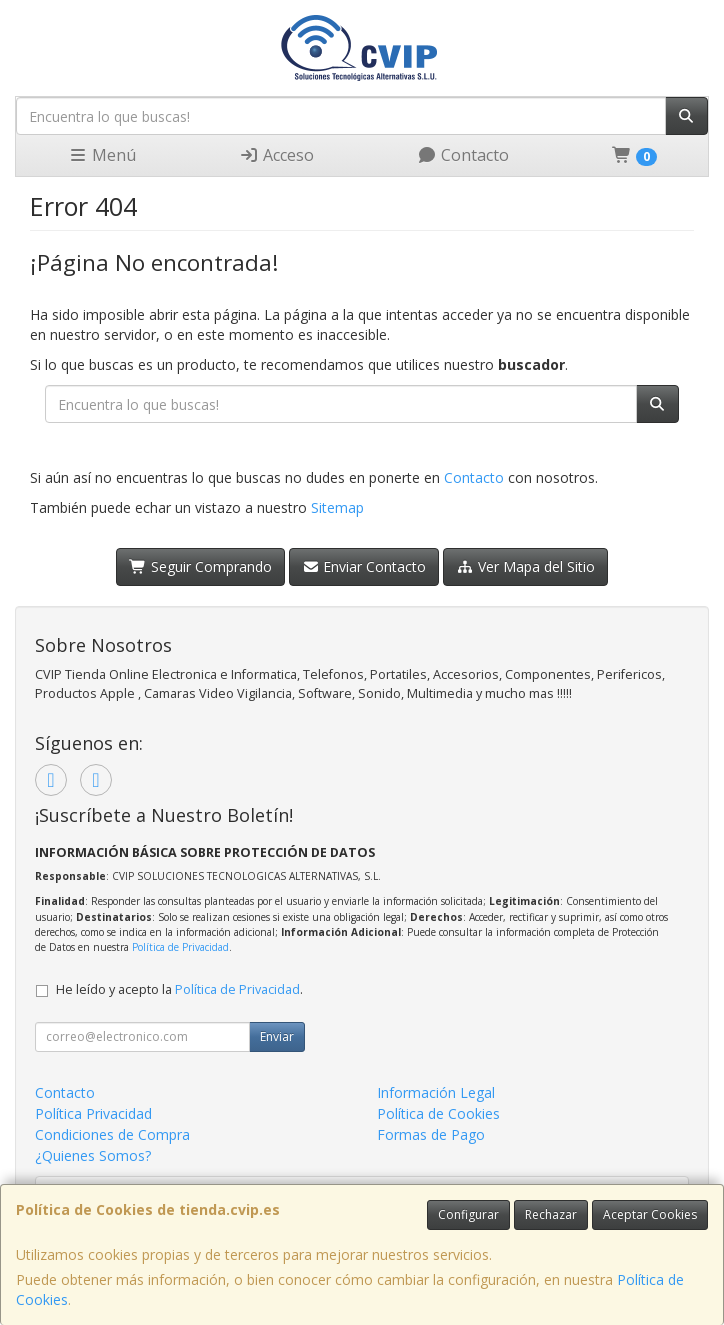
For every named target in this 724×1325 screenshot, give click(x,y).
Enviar (277, 1036)
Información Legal (436, 1092)
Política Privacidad (93, 1113)
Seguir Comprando (200, 566)
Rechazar (551, 1214)
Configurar (468, 1214)
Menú (102, 155)
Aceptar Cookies (650, 1214)
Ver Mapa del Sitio (525, 566)
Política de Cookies (438, 1113)
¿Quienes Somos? (93, 1155)
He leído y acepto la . (179, 989)
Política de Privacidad (180, 947)
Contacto (463, 155)
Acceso (276, 155)
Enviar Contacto (364, 566)
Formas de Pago (431, 1134)
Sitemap (337, 507)
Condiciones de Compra (112, 1134)
